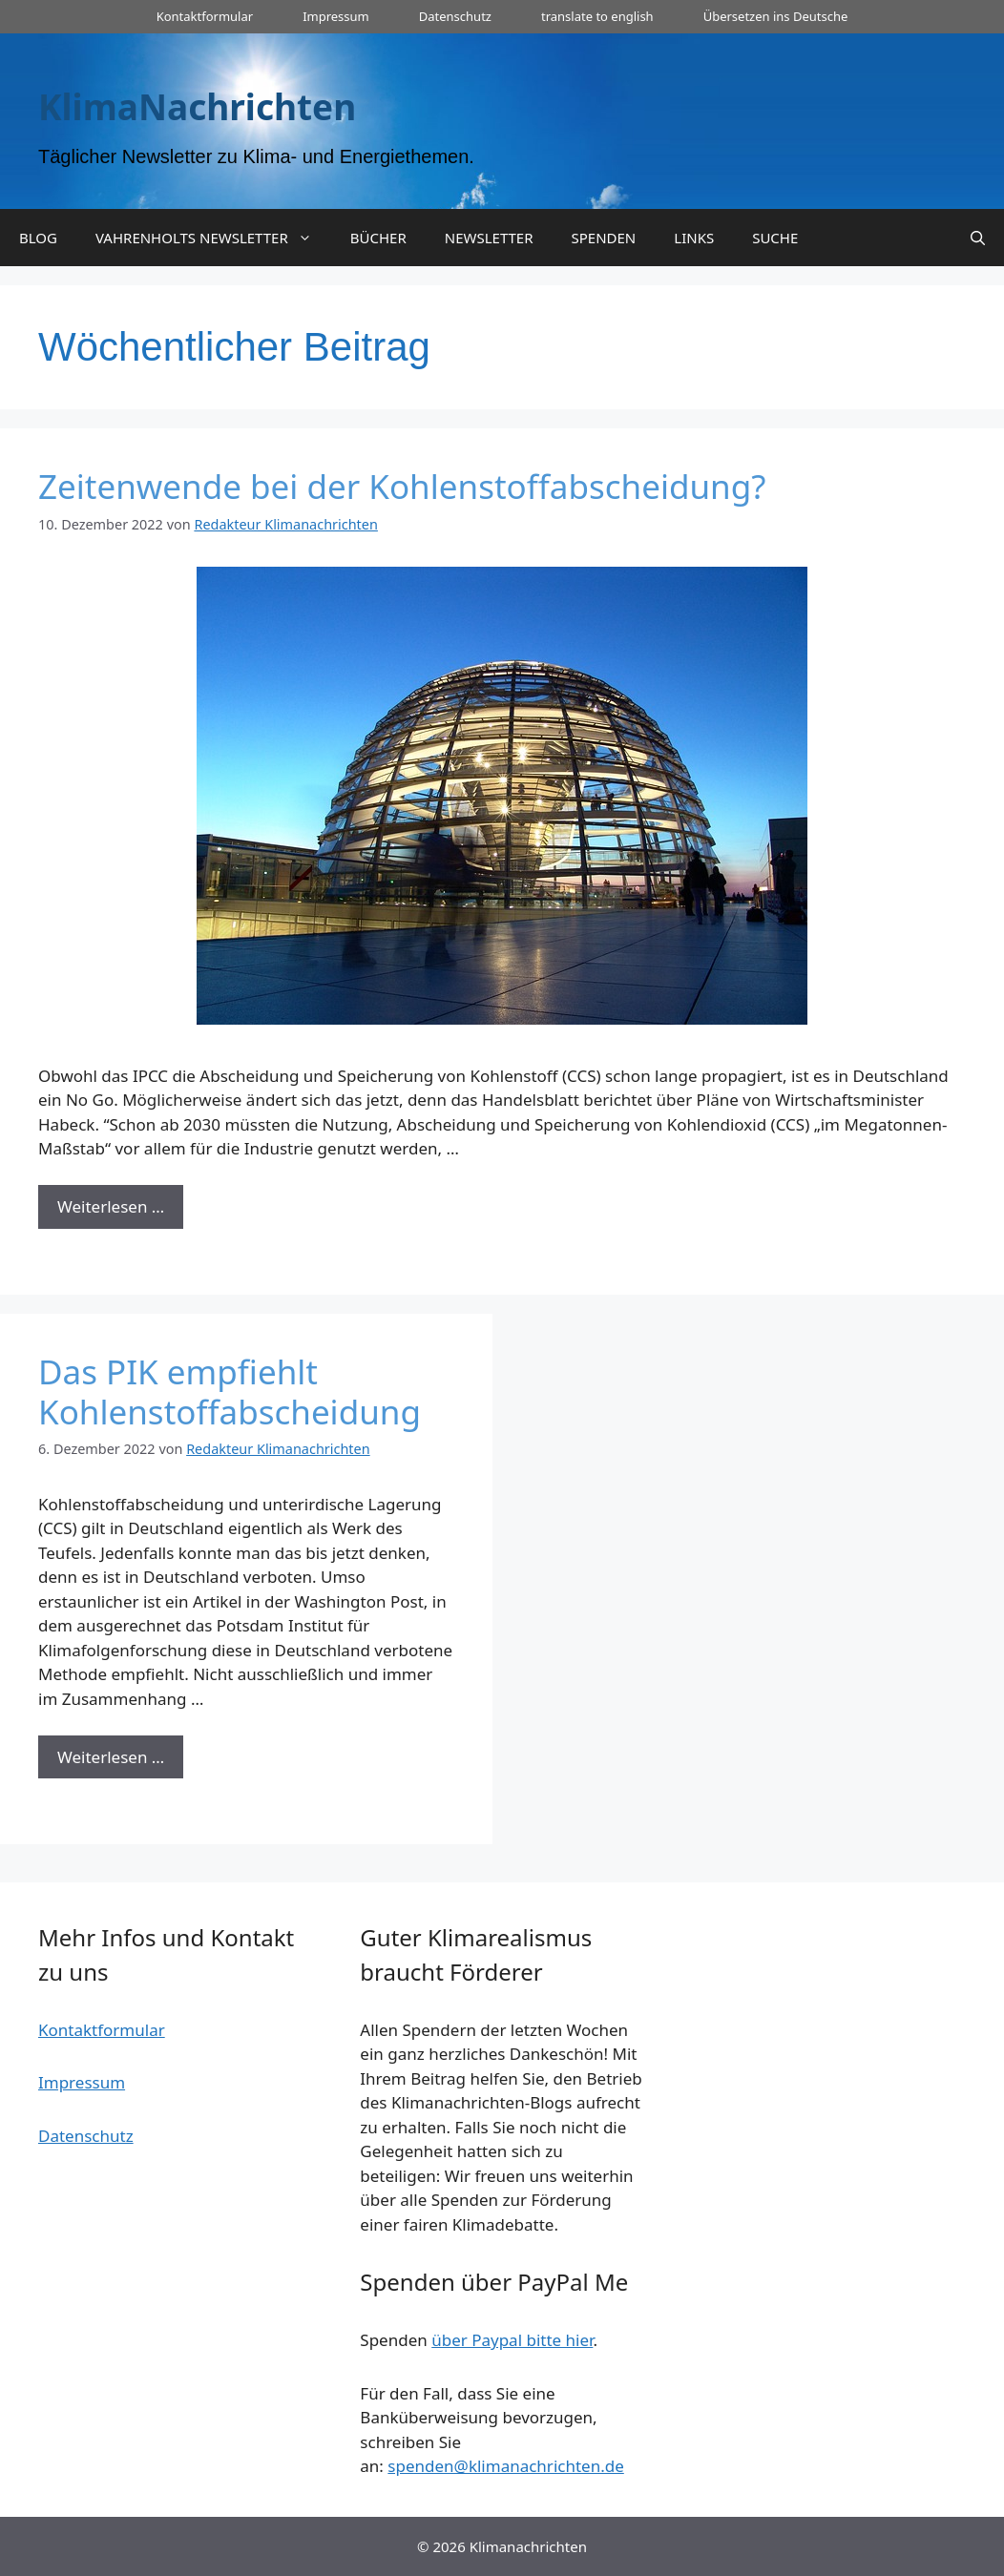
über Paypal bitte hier (512, 2340)
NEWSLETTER (489, 237)
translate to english (597, 16)
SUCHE (775, 237)
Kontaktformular (205, 16)
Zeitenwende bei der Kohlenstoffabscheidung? (401, 486)
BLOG (38, 237)
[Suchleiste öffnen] (978, 237)
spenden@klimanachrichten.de (505, 2466)
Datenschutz (455, 16)
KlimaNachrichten (197, 106)
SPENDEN (604, 237)
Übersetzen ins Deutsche (775, 16)
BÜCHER (378, 237)
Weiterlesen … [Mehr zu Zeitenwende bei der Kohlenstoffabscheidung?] (110, 1206)
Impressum (336, 16)
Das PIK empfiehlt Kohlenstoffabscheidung (229, 1391)
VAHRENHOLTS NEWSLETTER (213, 237)
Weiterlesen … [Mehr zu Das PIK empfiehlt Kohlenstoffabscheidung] (110, 1757)
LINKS (694, 237)
